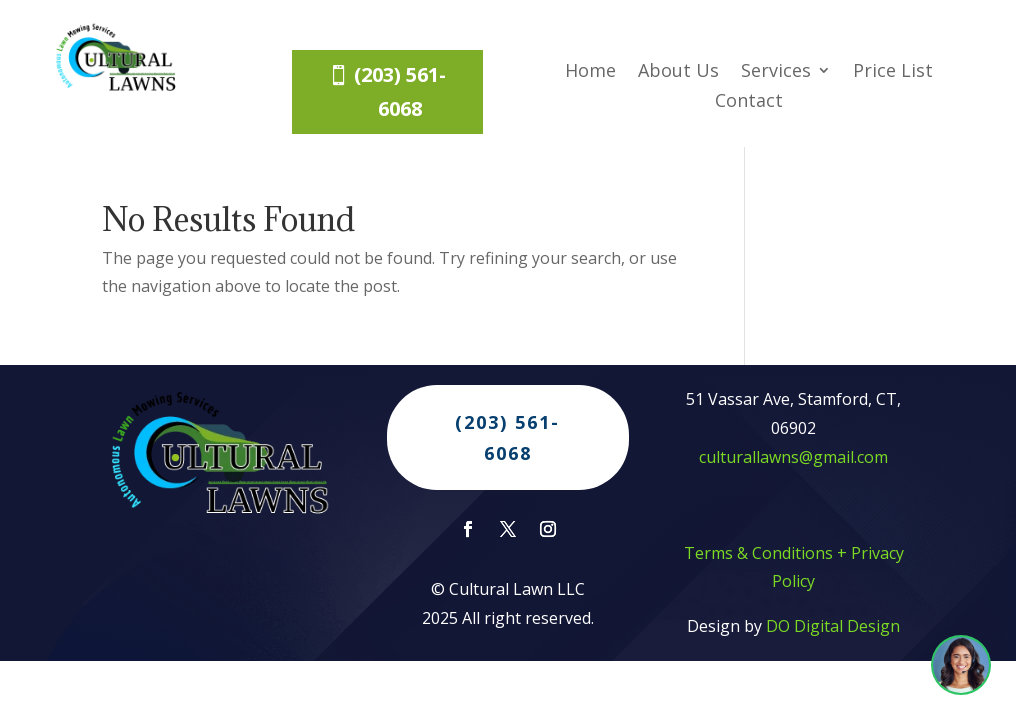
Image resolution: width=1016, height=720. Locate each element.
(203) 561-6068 (400, 91)
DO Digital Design (833, 636)
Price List (893, 72)
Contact (749, 102)
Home (590, 72)
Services (776, 72)
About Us (678, 72)
